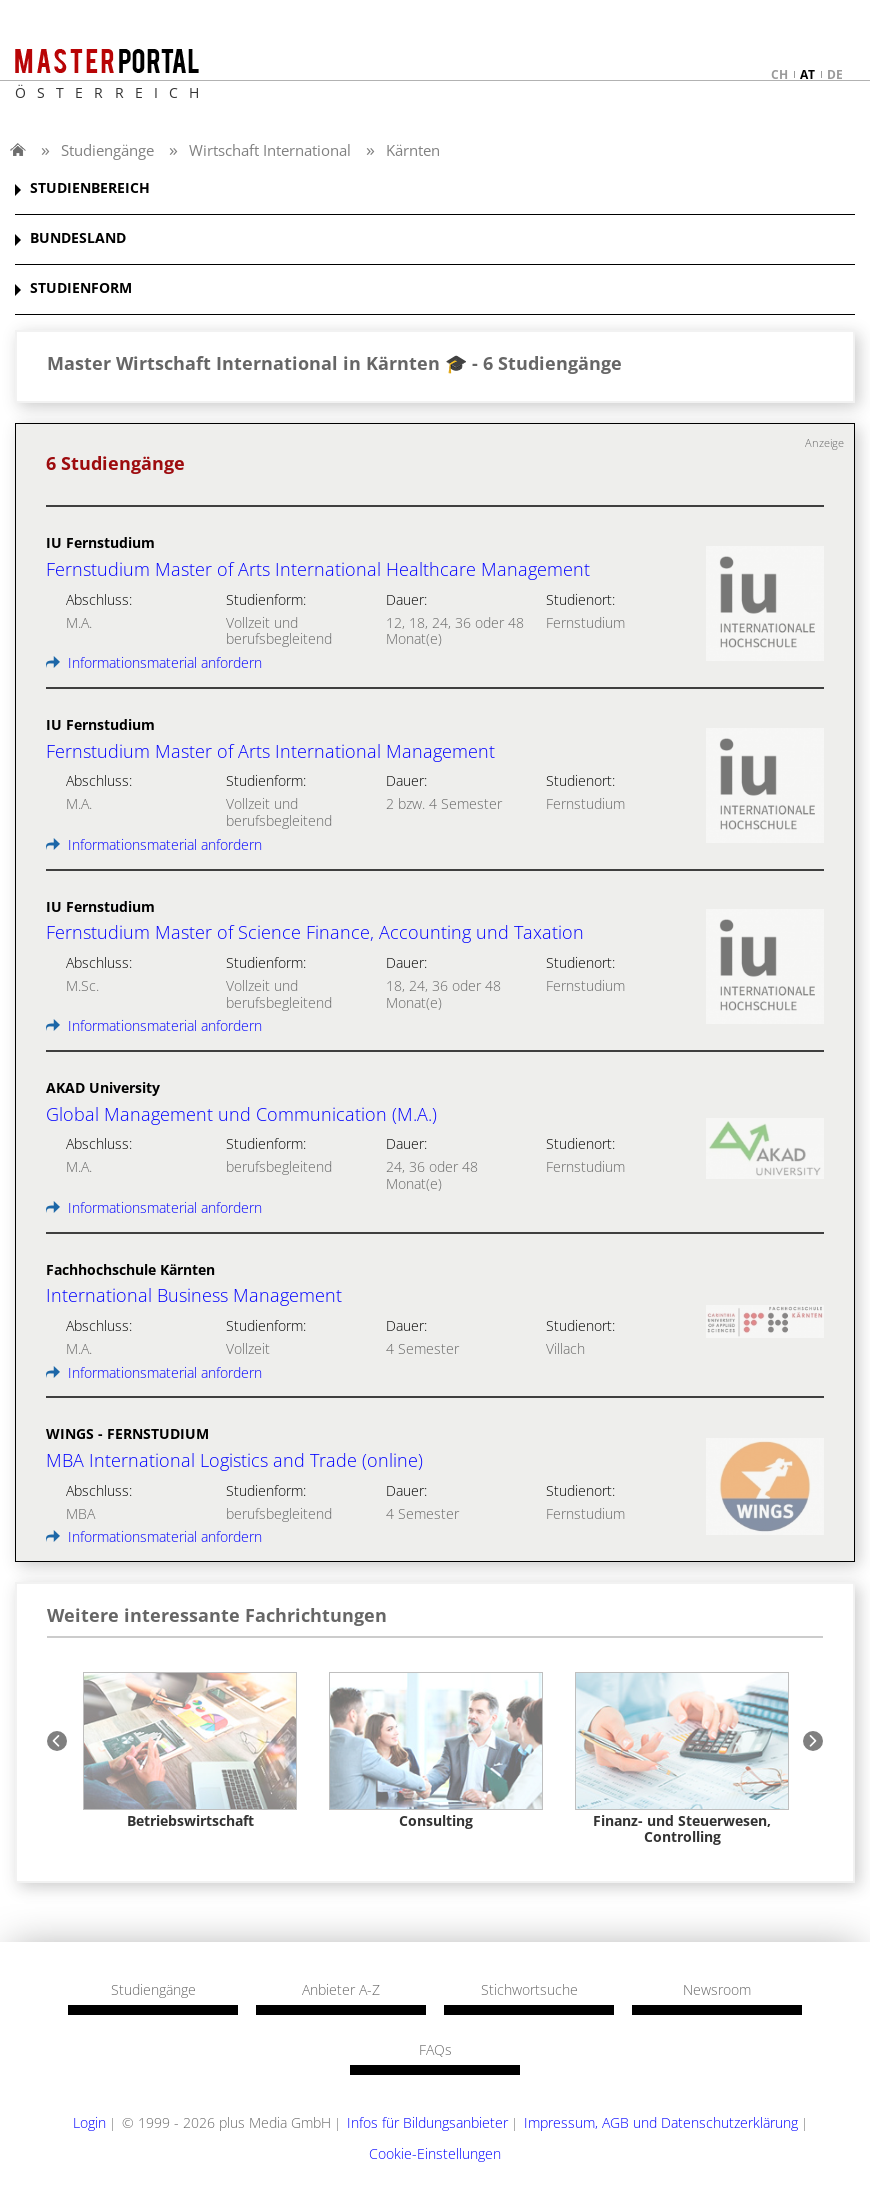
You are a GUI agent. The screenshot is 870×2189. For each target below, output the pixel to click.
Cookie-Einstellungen (435, 2153)
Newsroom (717, 1990)
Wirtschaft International (270, 150)
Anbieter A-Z (341, 1990)
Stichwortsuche (529, 1990)
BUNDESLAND (78, 238)
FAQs (435, 2050)
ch (779, 74)
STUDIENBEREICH (90, 188)
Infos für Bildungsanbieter (427, 2122)
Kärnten (413, 150)
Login (89, 2122)
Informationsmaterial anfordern (154, 662)
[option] (190, 1751)
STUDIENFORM (81, 288)
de (835, 74)
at (807, 74)
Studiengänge (107, 150)
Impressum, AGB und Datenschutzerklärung (661, 2122)
